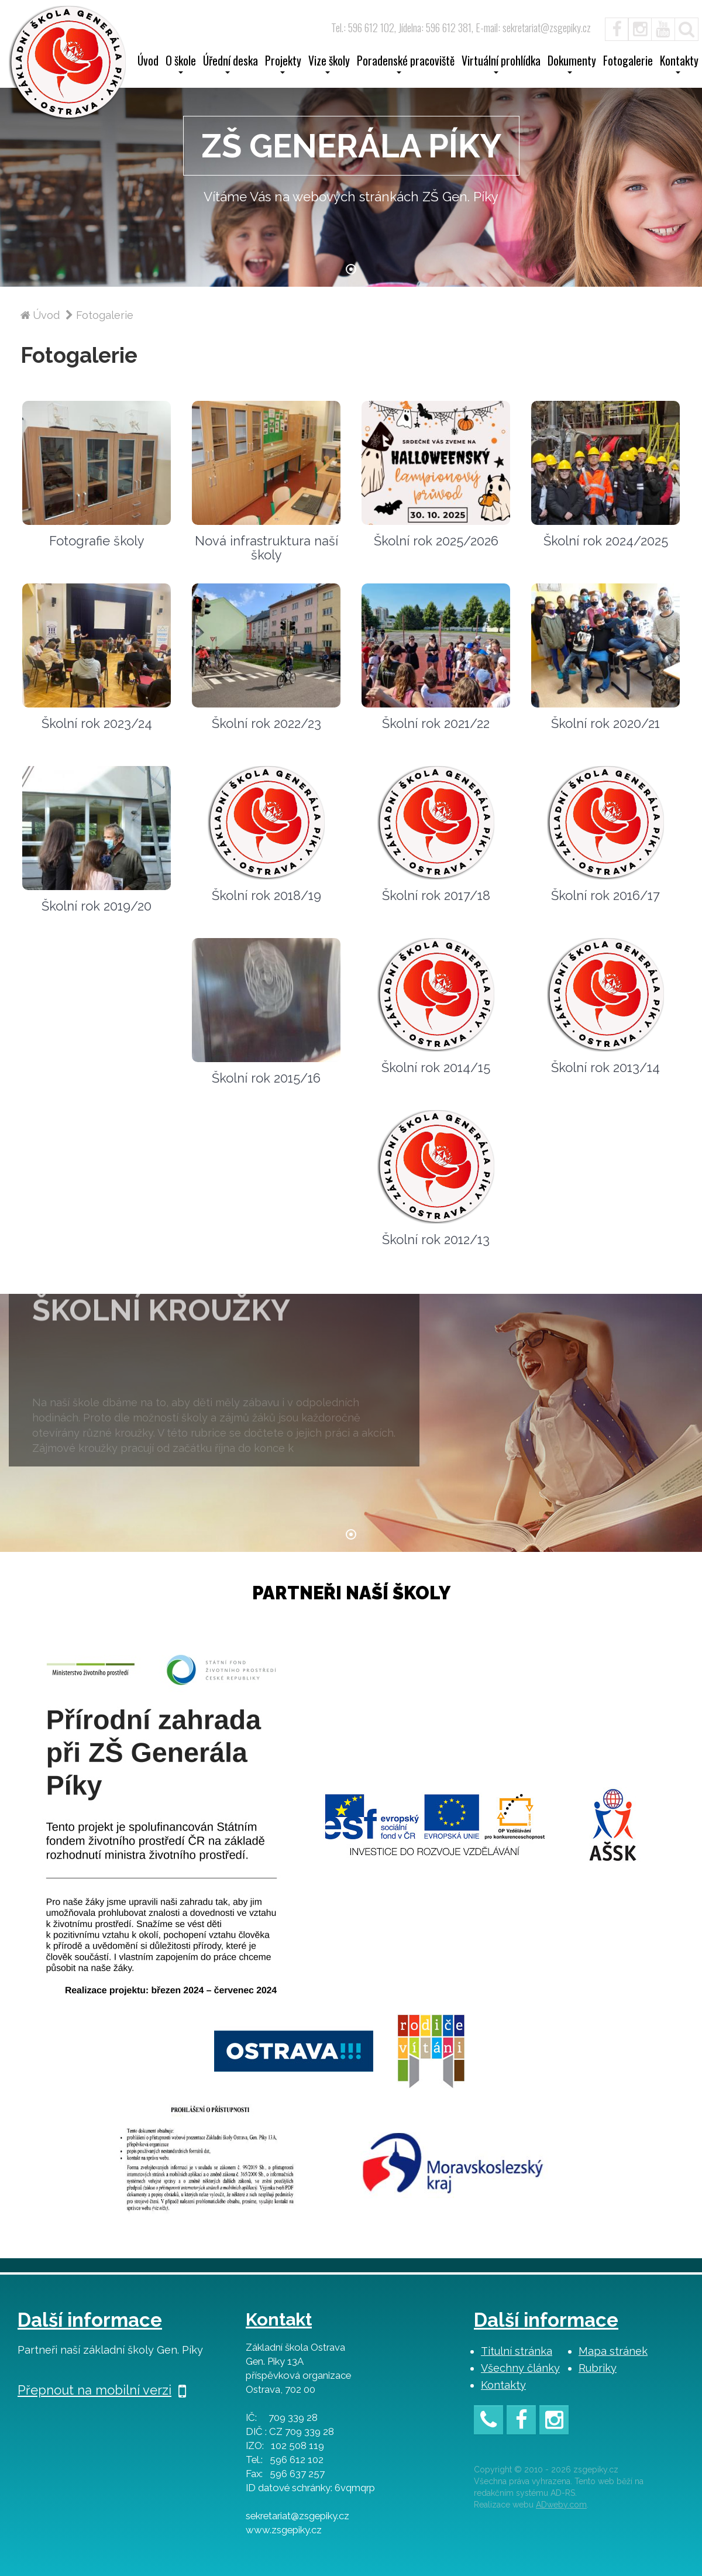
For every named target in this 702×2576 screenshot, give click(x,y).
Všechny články (520, 2368)
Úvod (148, 62)
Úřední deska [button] (230, 64)
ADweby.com (561, 2504)
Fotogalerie (628, 62)
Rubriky (598, 2368)
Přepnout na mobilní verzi (102, 2390)
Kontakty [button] (679, 64)
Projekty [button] (283, 64)
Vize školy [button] (329, 64)
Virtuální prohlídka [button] (501, 64)
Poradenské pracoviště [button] (406, 64)
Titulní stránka (516, 2351)
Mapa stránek (613, 2351)
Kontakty (503, 2385)
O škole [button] (181, 64)
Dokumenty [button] (572, 64)
